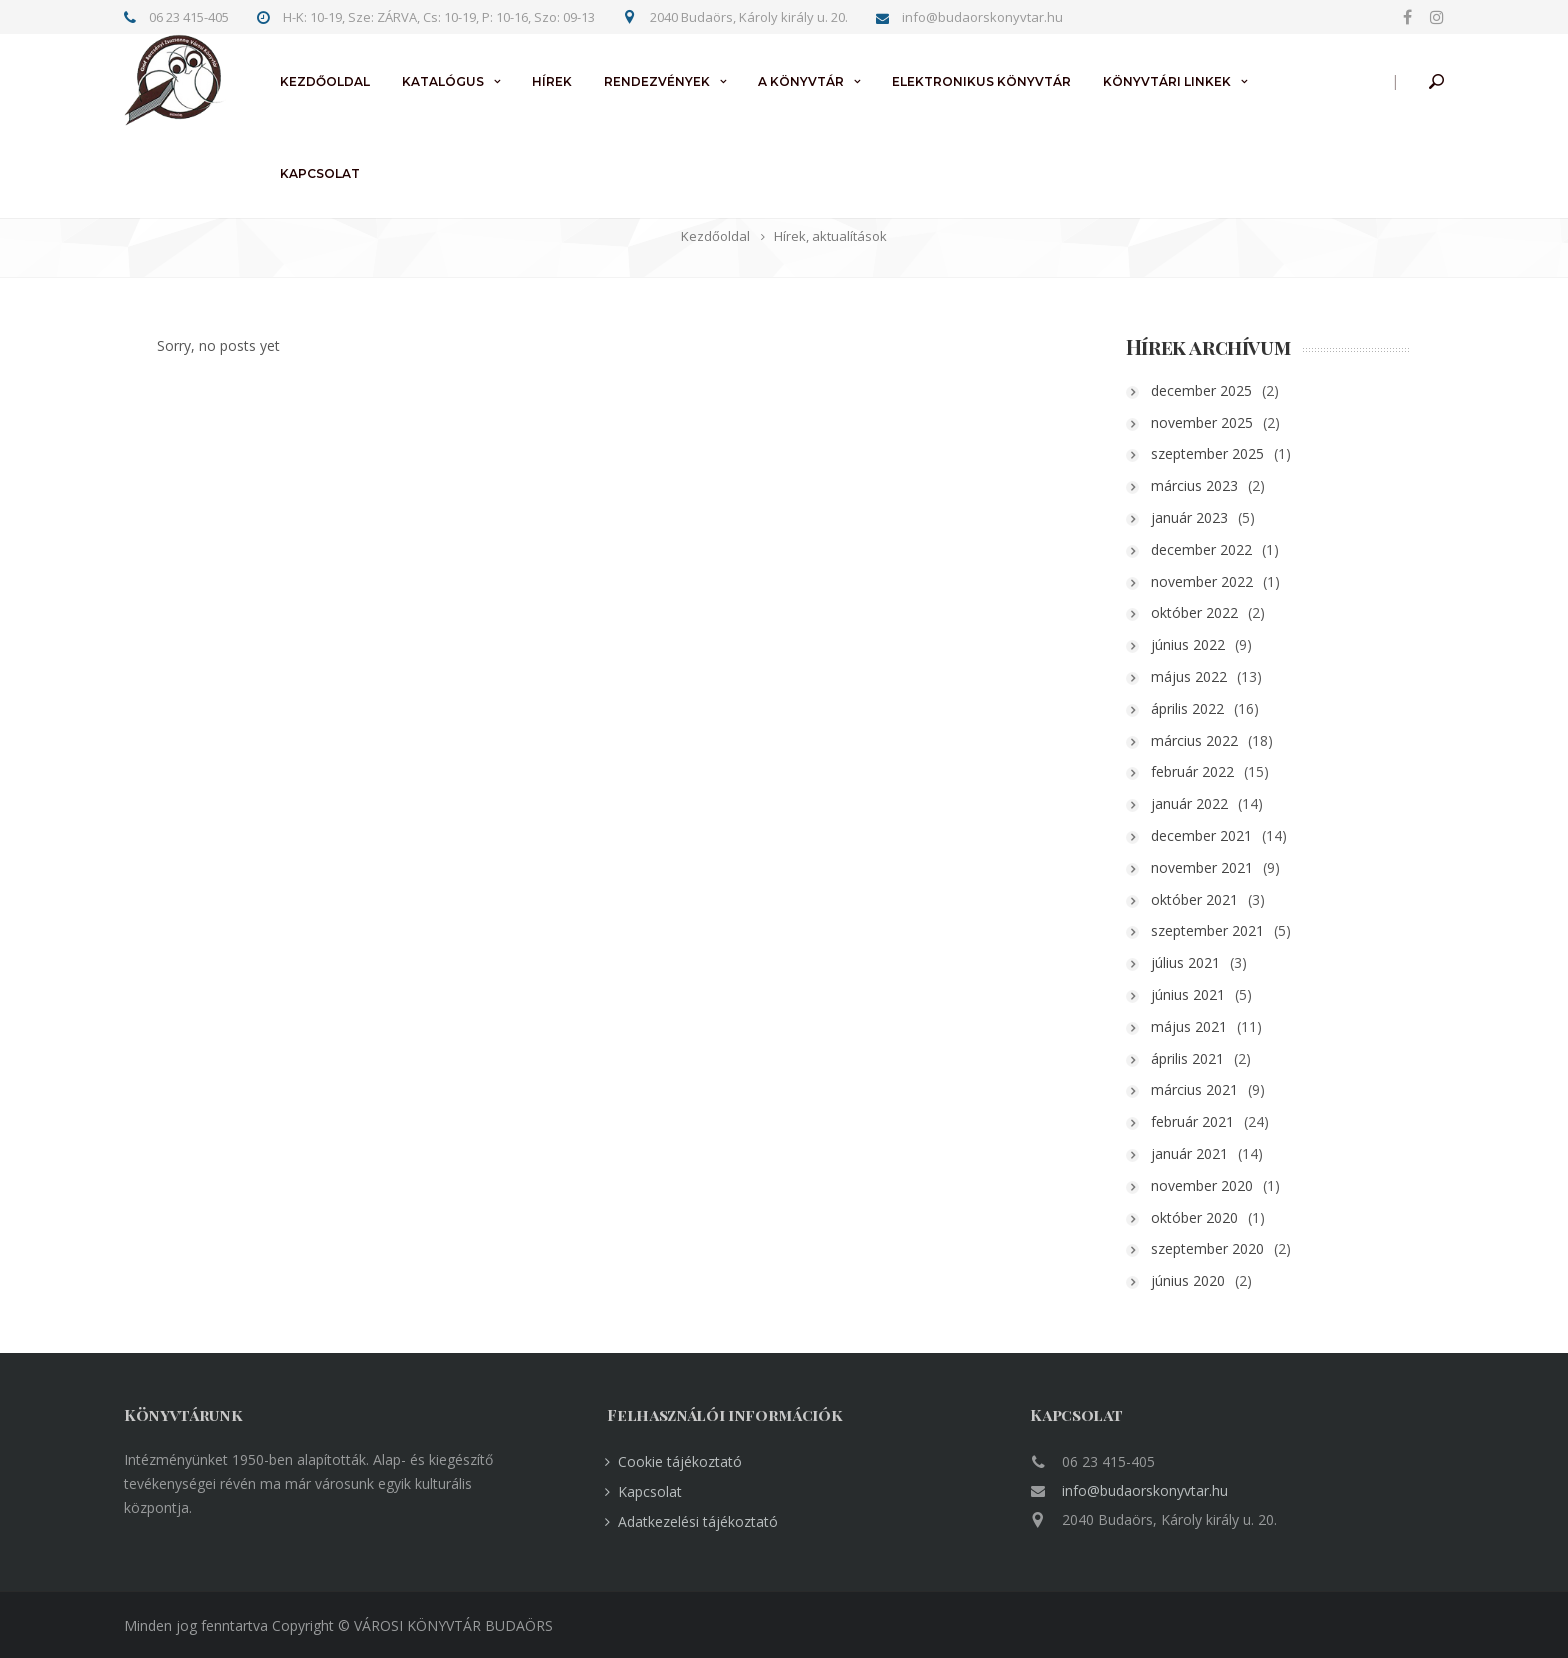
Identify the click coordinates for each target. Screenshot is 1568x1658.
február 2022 (1210, 771)
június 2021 (1206, 994)
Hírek (552, 81)
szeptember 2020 (1225, 1248)
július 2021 (1203, 962)
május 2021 (1207, 1026)
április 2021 (1205, 1058)
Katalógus (443, 81)
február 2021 (1210, 1121)
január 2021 (1207, 1153)
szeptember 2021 (1225, 930)
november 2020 (1220, 1185)
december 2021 (1219, 835)
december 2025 (1219, 390)
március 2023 (1212, 485)
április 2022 (1205, 708)
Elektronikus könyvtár (981, 81)
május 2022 (1207, 676)
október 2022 (1212, 612)
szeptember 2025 (1225, 453)
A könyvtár (801, 81)
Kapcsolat (320, 173)
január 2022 (1207, 803)
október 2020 (1212, 1217)
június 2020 (1206, 1280)
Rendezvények (657, 81)
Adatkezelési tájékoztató (698, 1521)
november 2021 (1220, 867)
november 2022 (1220, 581)
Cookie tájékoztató (680, 1461)
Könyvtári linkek (1167, 81)
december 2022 (1219, 549)
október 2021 (1212, 899)
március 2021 (1212, 1089)
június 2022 (1206, 644)
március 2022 (1212, 740)
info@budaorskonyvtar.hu (1145, 1490)
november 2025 (1220, 422)
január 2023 (1207, 517)
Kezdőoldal (325, 81)
